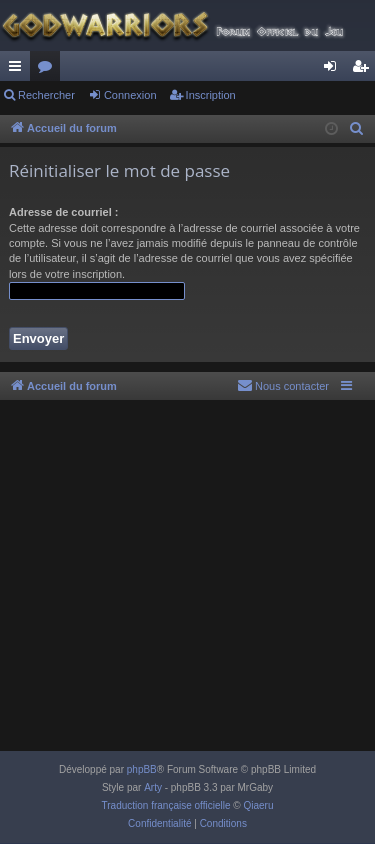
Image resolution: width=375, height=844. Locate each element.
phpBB (142, 769)
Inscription (211, 95)
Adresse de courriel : (63, 212)
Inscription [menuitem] (364, 70)
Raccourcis (19, 70)
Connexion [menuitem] (334, 70)
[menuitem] (357, 129)
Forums (49, 70)
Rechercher (46, 95)
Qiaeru (258, 805)
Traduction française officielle (166, 805)
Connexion (130, 95)
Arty (153, 787)
